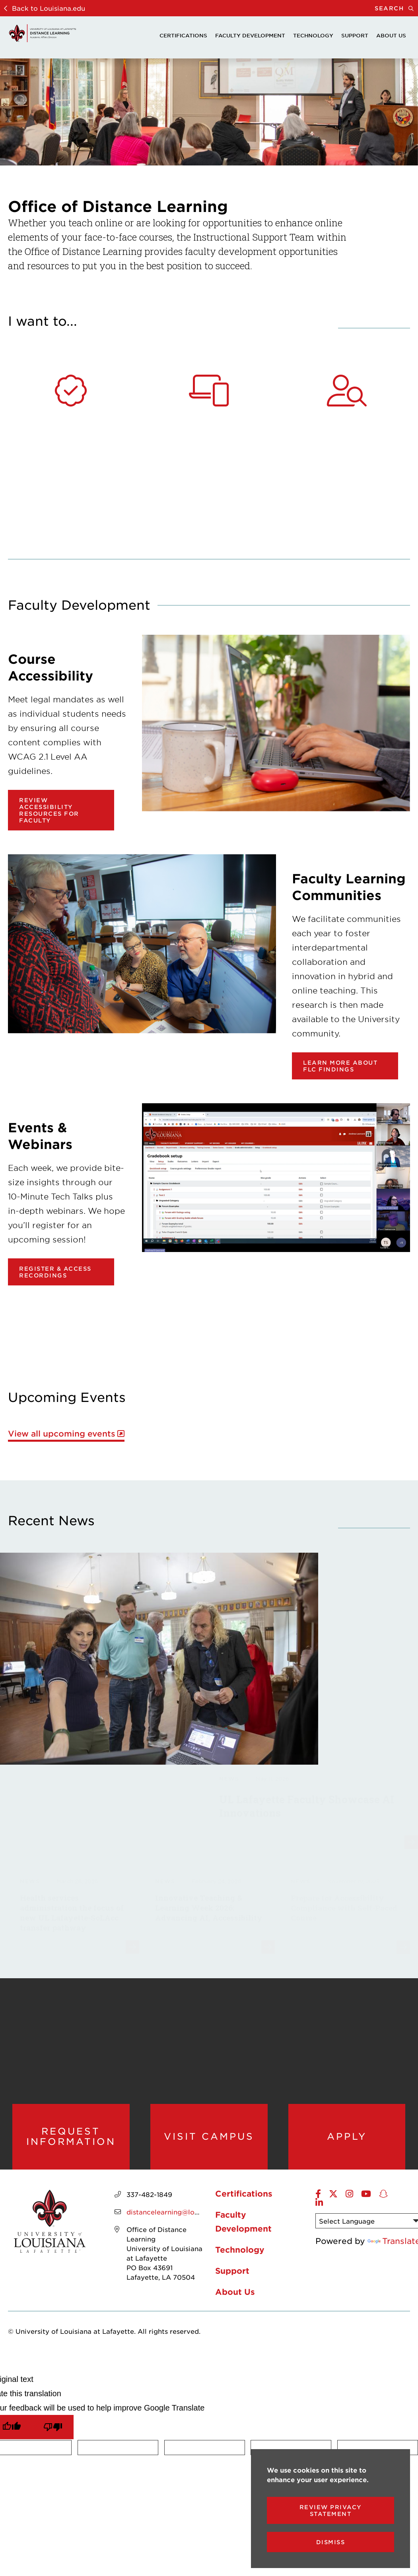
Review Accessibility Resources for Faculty (49, 810)
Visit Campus (209, 2138)
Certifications (183, 35)
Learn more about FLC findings (340, 1066)
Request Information (71, 2138)
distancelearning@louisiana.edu (178, 2215)
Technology (313, 35)
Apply (347, 2138)
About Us (391, 35)
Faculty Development (250, 35)
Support (354, 35)
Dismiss (330, 2542)
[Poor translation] (53, 2430)
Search (396, 8)
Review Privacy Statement (330, 2510)
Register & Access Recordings (55, 1272)
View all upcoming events (61, 1433)
